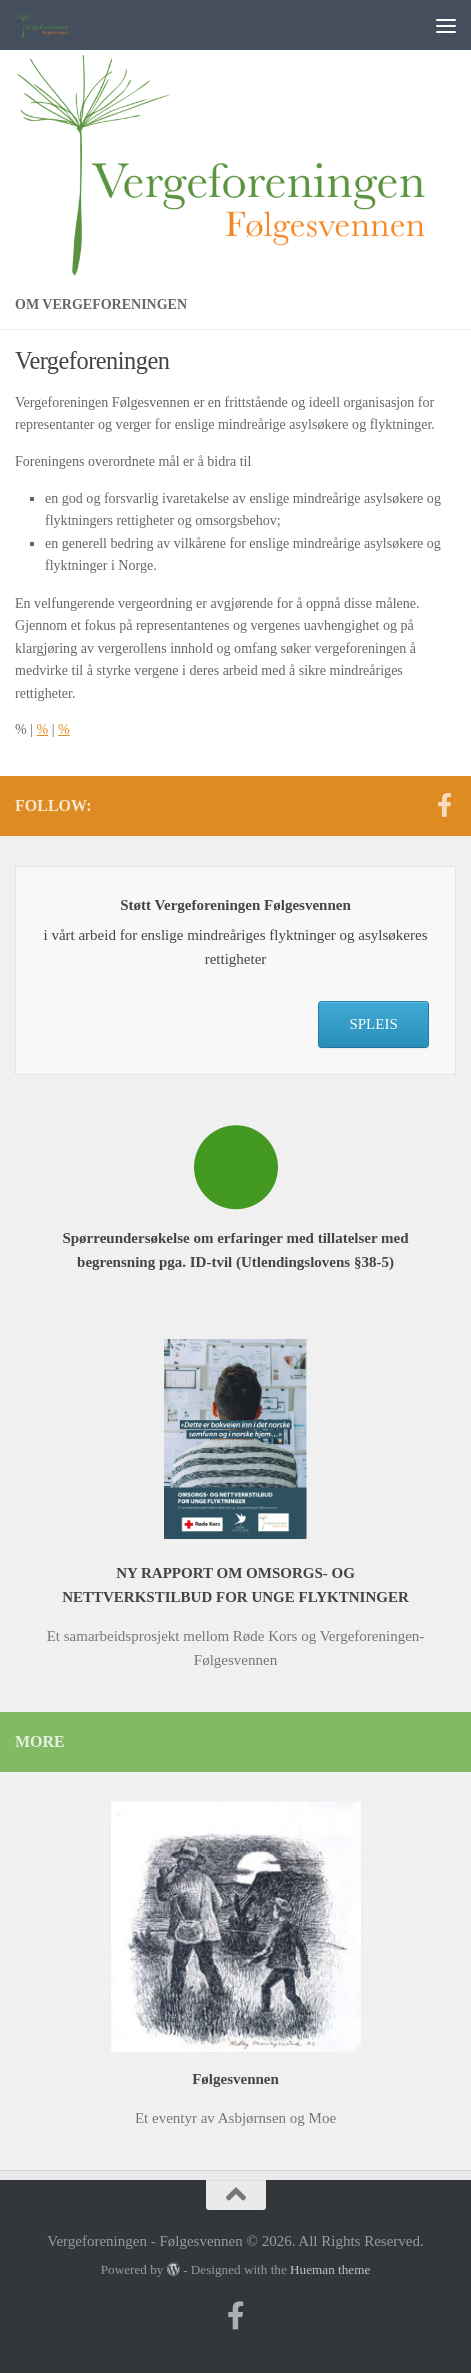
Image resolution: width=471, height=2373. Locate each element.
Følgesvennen (235, 2079)
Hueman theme (330, 2269)
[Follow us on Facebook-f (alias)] (444, 805)
